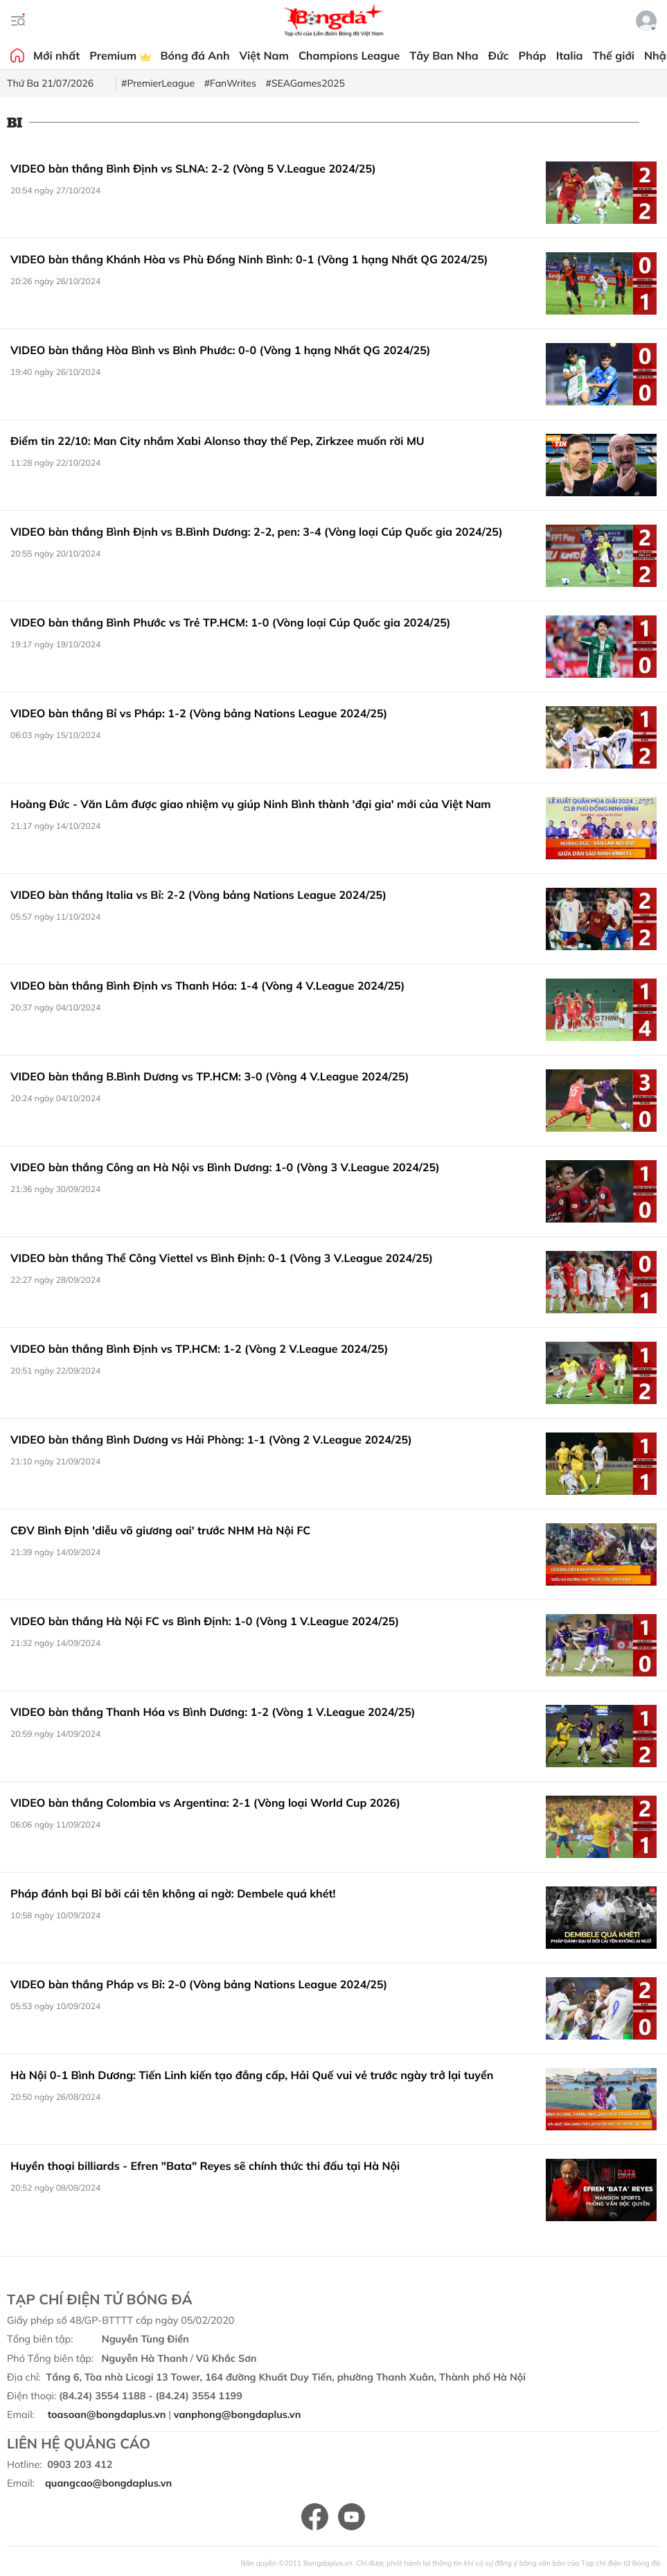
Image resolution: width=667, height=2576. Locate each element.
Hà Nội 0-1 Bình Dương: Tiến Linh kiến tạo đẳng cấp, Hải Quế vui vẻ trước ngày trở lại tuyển (251, 2075)
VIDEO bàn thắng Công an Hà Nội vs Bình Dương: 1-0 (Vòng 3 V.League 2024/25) (225, 1167)
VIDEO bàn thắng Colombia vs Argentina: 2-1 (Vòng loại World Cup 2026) (205, 1803)
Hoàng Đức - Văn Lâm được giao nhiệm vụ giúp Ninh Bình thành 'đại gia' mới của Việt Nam (250, 804)
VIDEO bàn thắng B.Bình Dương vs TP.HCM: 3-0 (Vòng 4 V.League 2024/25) (209, 1076)
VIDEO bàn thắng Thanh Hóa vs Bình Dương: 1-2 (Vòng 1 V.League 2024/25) (212, 1712)
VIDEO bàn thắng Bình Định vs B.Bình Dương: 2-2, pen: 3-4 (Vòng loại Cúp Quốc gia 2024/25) (256, 531)
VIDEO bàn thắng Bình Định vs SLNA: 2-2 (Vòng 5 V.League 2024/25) (193, 168)
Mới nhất (56, 55)
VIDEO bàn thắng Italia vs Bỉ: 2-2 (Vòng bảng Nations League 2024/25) (198, 895)
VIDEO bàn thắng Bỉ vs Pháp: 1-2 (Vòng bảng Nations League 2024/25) (198, 713)
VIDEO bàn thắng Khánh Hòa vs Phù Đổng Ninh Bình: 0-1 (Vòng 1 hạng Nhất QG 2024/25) (249, 259)
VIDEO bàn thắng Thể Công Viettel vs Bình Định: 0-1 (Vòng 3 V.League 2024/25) (221, 1258)
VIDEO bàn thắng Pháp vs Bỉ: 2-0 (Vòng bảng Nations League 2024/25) (198, 1984)
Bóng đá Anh (195, 55)
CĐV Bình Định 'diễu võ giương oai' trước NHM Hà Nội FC (160, 1530)
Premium (119, 55)
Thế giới (613, 55)
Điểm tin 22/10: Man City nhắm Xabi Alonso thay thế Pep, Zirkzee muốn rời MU (217, 441)
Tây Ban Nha (444, 55)
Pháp (532, 55)
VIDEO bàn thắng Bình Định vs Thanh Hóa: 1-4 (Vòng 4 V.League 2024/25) (207, 985)
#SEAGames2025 (305, 83)
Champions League (349, 55)
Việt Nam (264, 55)
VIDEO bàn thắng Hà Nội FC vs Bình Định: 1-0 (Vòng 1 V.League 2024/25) (204, 1621)
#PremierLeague (158, 83)
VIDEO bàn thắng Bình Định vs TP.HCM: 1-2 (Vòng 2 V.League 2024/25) (199, 1349)
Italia (569, 55)
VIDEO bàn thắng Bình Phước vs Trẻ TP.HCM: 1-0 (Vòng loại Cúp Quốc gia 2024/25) (230, 622)
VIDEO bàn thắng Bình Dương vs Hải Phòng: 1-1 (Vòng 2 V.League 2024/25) (211, 1439)
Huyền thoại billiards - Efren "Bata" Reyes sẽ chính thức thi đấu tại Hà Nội (205, 2166)
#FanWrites (230, 83)
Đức (498, 55)
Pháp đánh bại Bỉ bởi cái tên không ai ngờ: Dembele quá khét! (173, 1893)
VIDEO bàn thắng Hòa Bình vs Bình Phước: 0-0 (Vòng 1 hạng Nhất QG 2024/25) (220, 350)
